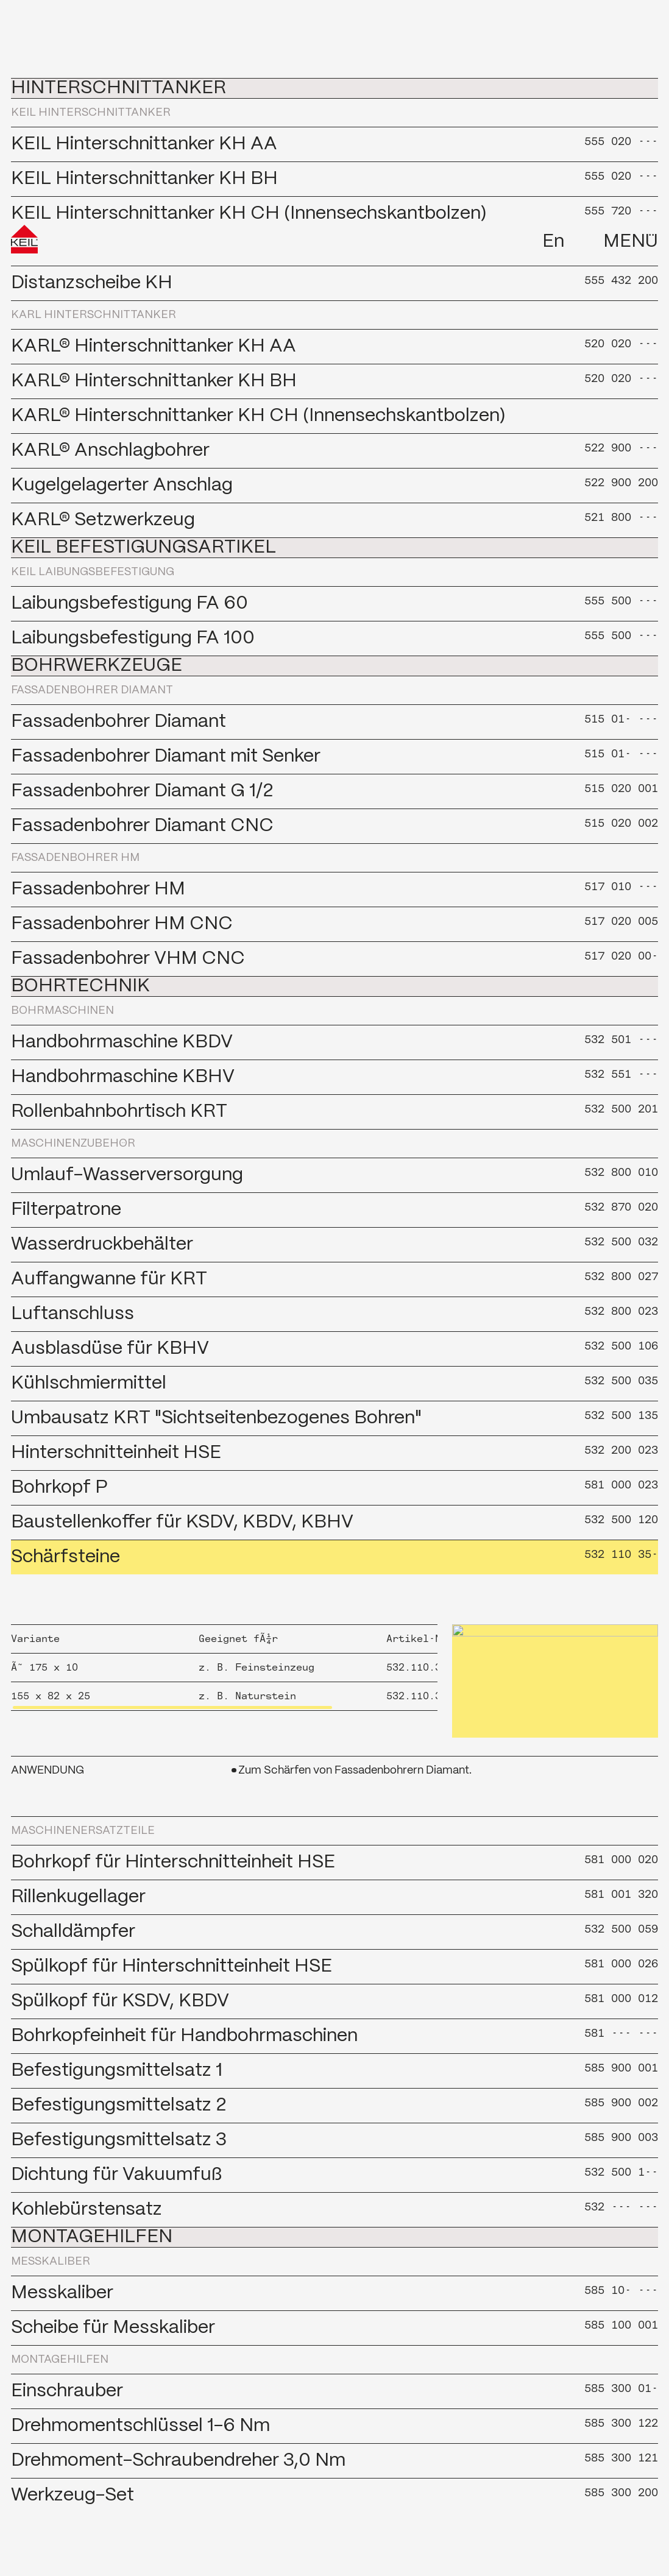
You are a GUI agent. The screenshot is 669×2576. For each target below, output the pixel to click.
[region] (224, 1667)
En (553, 20)
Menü (630, 20)
